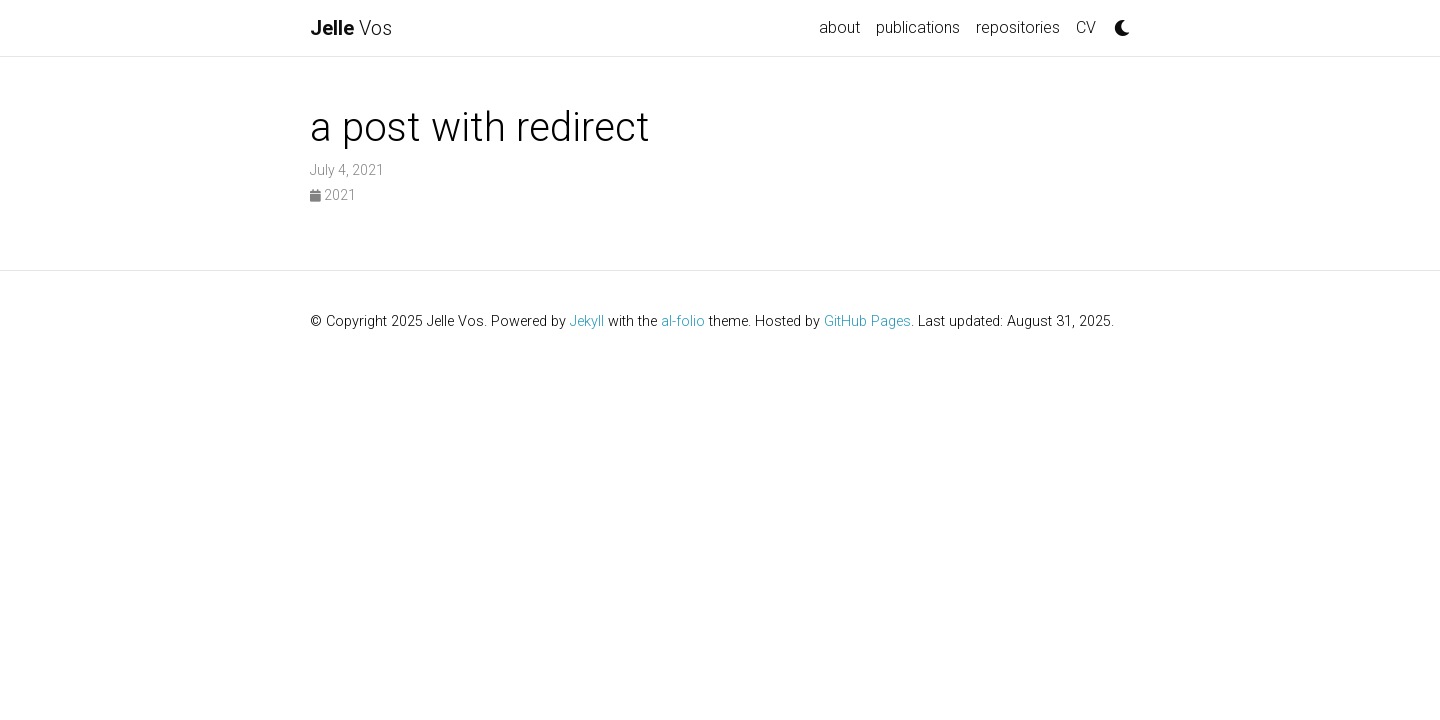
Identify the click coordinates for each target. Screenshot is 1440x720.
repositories (1018, 27)
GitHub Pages (867, 321)
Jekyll (587, 321)
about (839, 27)
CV (1086, 27)
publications (918, 27)
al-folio (683, 321)
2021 (333, 195)
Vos (351, 28)
